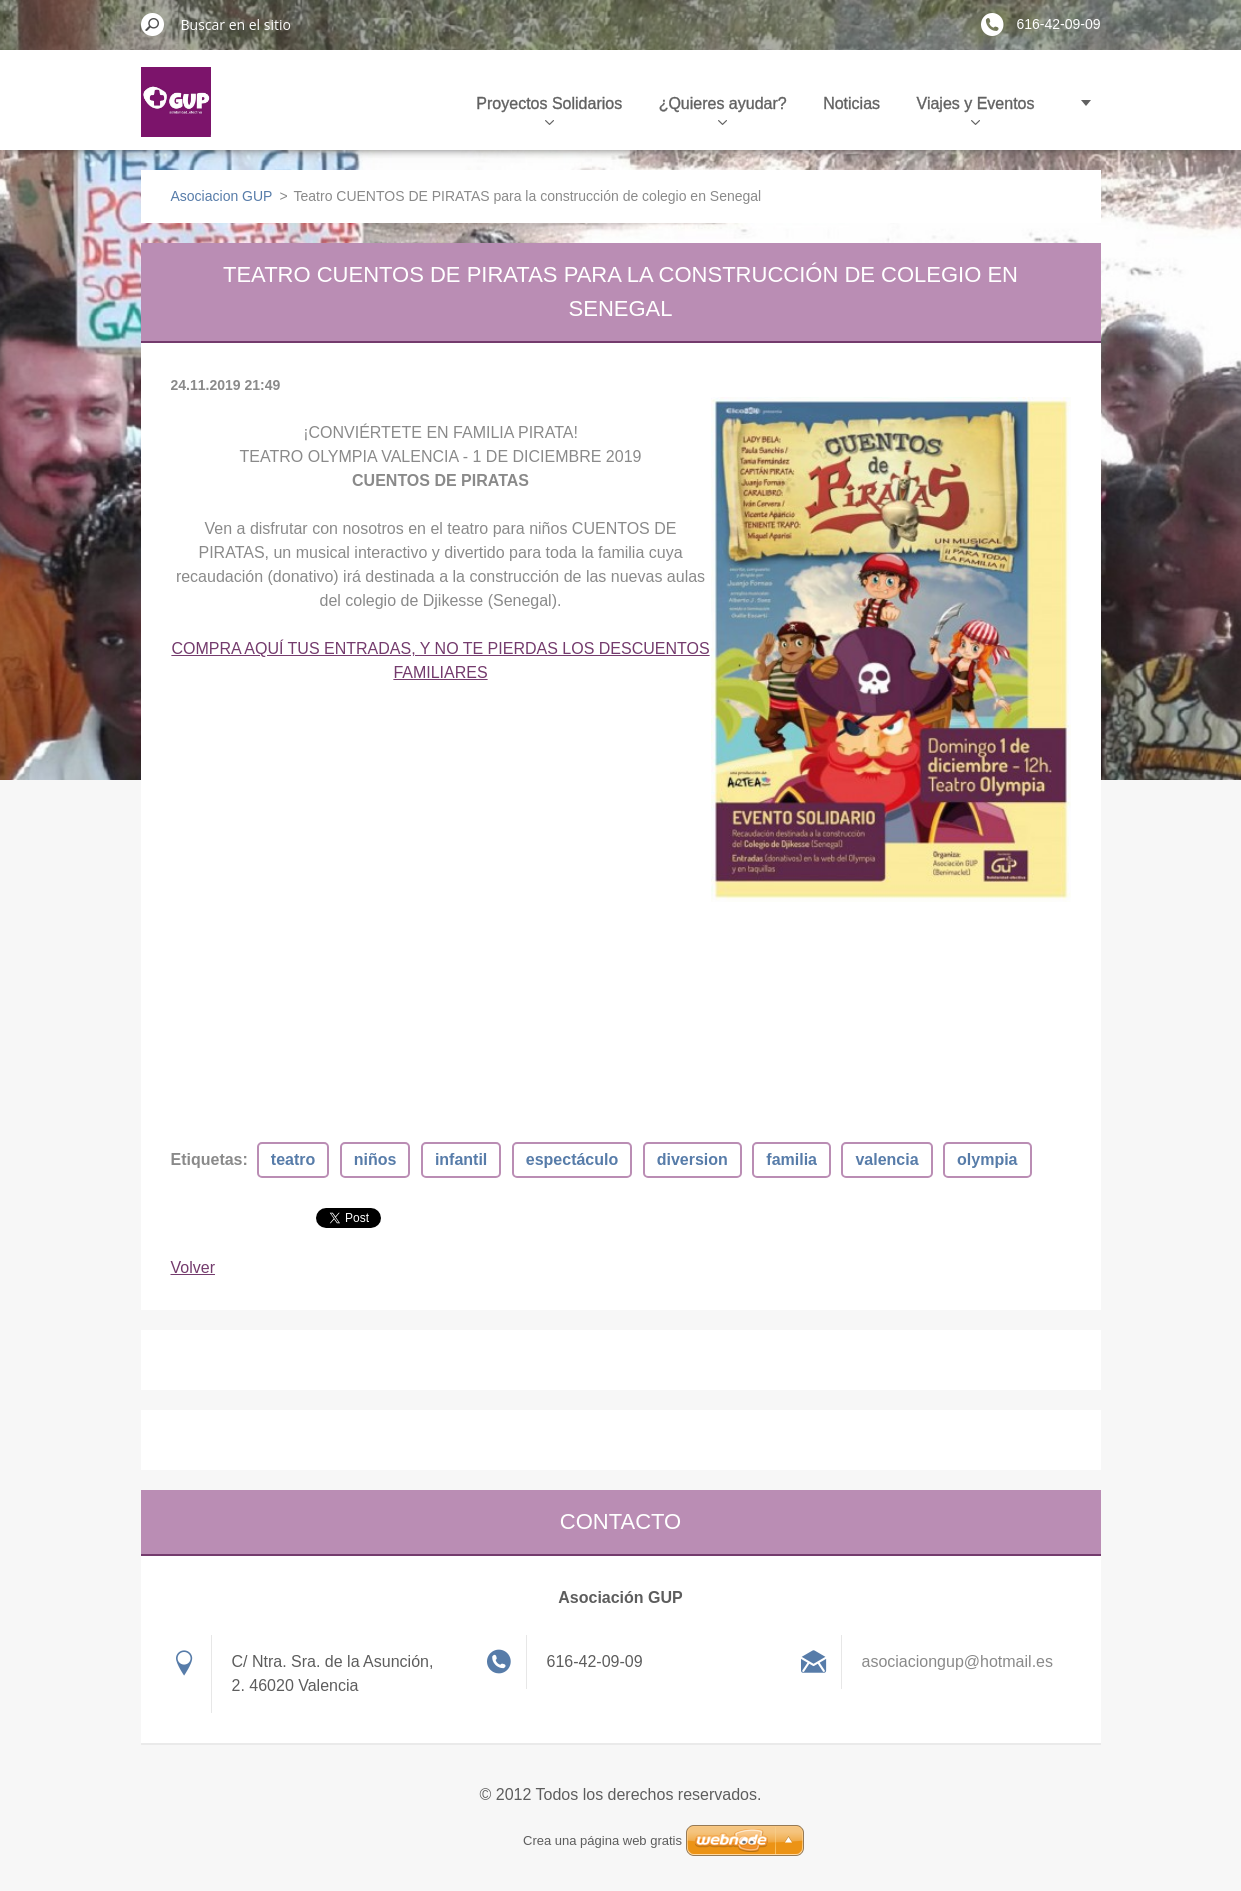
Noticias (851, 103)
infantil (461, 1159)
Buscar (153, 24)
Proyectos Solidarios (549, 110)
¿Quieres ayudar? (723, 110)
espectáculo (572, 1159)
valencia (886, 1159)
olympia (987, 1159)
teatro (293, 1159)
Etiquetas (207, 1159)
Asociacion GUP (222, 196)
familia (791, 1159)
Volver (193, 1267)
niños (375, 1159)
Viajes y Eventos (976, 110)
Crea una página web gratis (602, 1840)
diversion (692, 1159)
